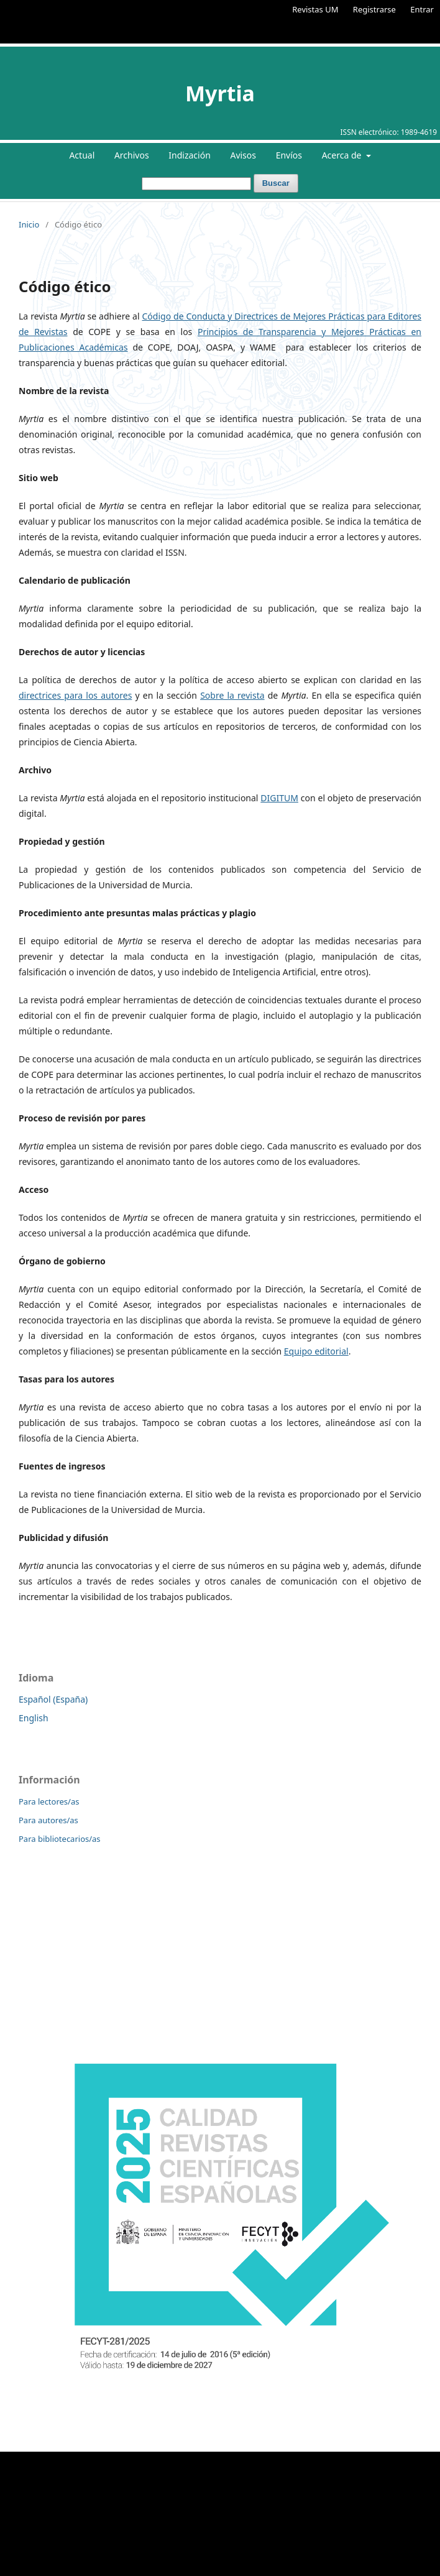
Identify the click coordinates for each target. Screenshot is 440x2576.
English (33, 1718)
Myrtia (220, 93)
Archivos (131, 155)
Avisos (243, 155)
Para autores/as (48, 1820)
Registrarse (374, 9)
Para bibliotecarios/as (60, 1838)
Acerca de (343, 155)
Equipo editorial (316, 1351)
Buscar (276, 183)
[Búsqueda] (196, 183)
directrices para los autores (75, 695)
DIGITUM (279, 798)
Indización (189, 155)
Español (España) (53, 1699)
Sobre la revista (232, 695)
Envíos (289, 155)
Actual (81, 155)
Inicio (29, 224)
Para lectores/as (49, 1801)
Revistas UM (315, 9)
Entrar (422, 9)
